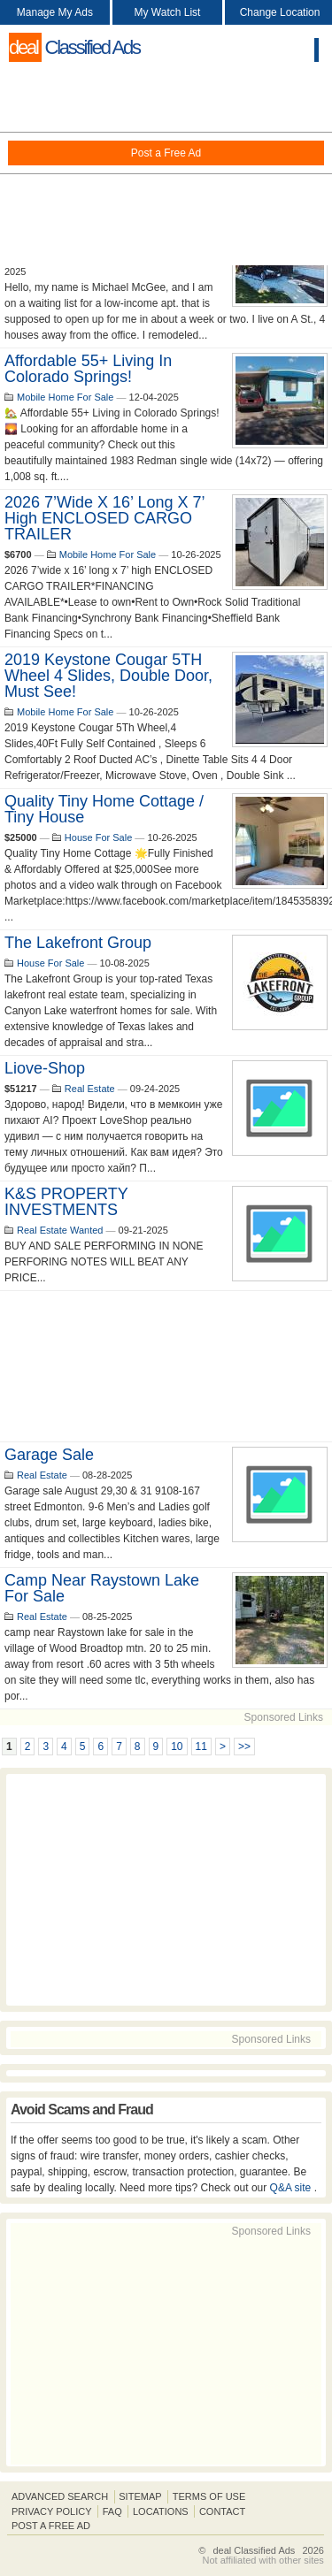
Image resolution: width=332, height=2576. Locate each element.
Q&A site (292, 2188)
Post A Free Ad (51, 2525)
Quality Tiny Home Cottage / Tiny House (104, 809)
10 (176, 1746)
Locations (161, 2511)
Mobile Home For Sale (65, 397)
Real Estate (90, 1088)
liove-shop (44, 1068)
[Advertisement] (166, 168)
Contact (222, 2511)
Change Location (280, 12)
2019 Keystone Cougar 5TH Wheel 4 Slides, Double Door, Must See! (108, 675)
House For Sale (98, 837)
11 (201, 1746)
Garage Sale (49, 1455)
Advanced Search (60, 2496)
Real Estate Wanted (60, 1230)
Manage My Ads (55, 12)
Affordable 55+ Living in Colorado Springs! (88, 369)
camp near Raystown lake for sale (101, 1588)
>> (244, 1746)
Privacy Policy (52, 2511)
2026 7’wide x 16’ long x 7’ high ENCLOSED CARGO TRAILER (104, 518)
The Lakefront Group (77, 943)
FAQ (112, 2511)
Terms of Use (209, 2496)
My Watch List (168, 12)
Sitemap (140, 2496)
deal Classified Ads (253, 2550)
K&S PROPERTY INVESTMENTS (65, 1202)
